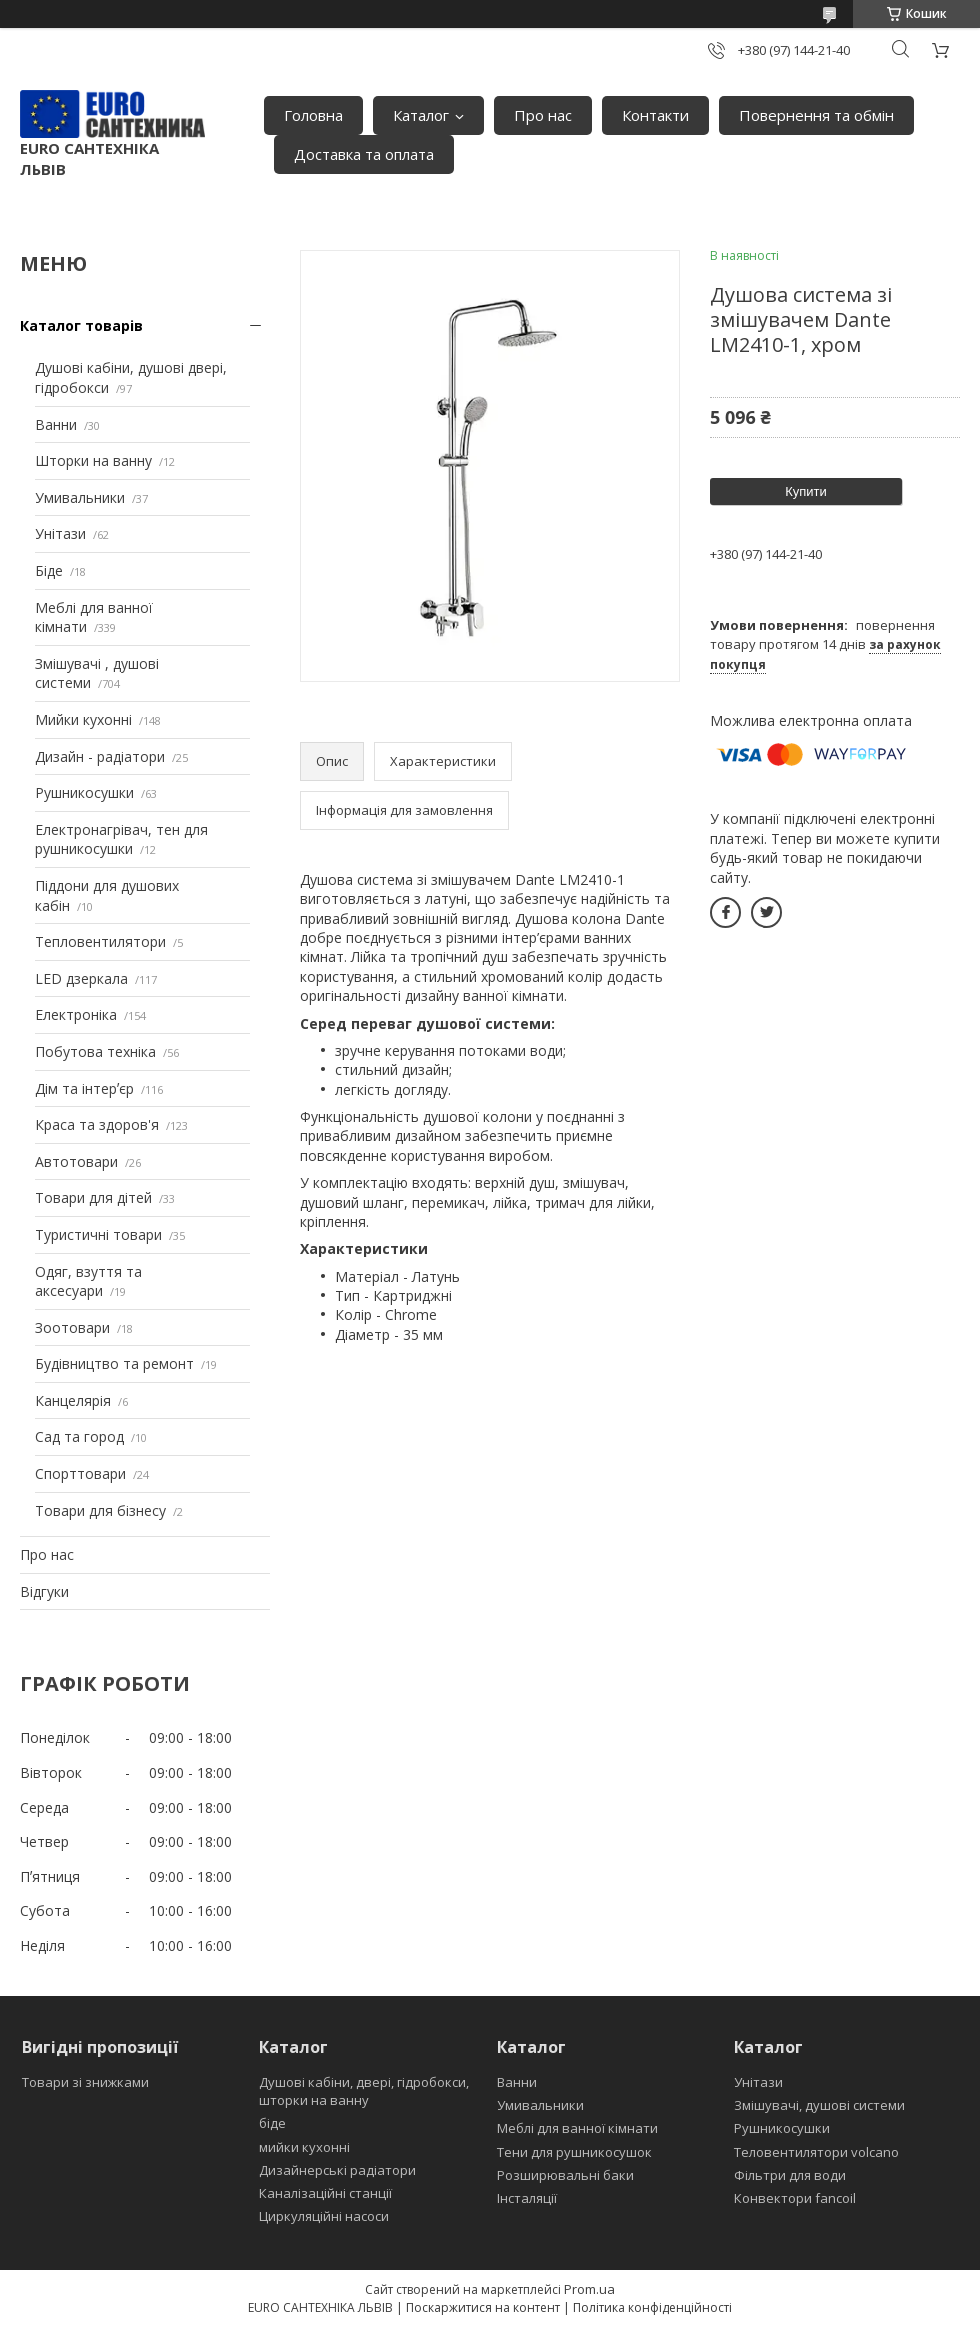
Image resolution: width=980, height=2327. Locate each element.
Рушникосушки (84, 792)
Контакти (655, 115)
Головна (313, 115)
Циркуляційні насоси (324, 2216)
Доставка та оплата (364, 154)
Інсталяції (527, 2198)
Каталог (421, 115)
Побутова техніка (95, 1051)
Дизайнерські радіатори (337, 2170)
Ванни (56, 424)
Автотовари (76, 1161)
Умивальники (80, 497)
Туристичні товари (98, 1234)
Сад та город (79, 1436)
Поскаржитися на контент (483, 2307)
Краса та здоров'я (97, 1124)
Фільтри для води (790, 2175)
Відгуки (44, 1591)
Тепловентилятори (100, 941)
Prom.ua (589, 2289)
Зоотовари (72, 1327)
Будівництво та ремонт (114, 1363)
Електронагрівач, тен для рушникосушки (121, 839)
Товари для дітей (93, 1197)
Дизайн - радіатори (100, 756)
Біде (49, 570)
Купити (806, 491)
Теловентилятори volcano (816, 2152)
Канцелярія (73, 1400)
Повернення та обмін (816, 115)
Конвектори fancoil (795, 2198)
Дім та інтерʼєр (84, 1088)
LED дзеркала (81, 978)
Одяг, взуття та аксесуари (88, 1281)
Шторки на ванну (93, 460)
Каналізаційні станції (325, 2193)
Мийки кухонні (83, 719)
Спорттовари (80, 1473)
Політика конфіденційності (652, 2307)
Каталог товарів (81, 325)
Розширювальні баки (565, 2175)
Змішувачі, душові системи (819, 2105)
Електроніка (76, 1014)
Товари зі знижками (85, 2082)
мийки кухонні (304, 2147)
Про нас (543, 115)
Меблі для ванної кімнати (577, 2128)
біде (272, 2123)
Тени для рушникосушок (574, 2152)
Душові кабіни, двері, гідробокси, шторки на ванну (364, 2091)
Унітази (60, 533)
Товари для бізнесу (100, 1510)
